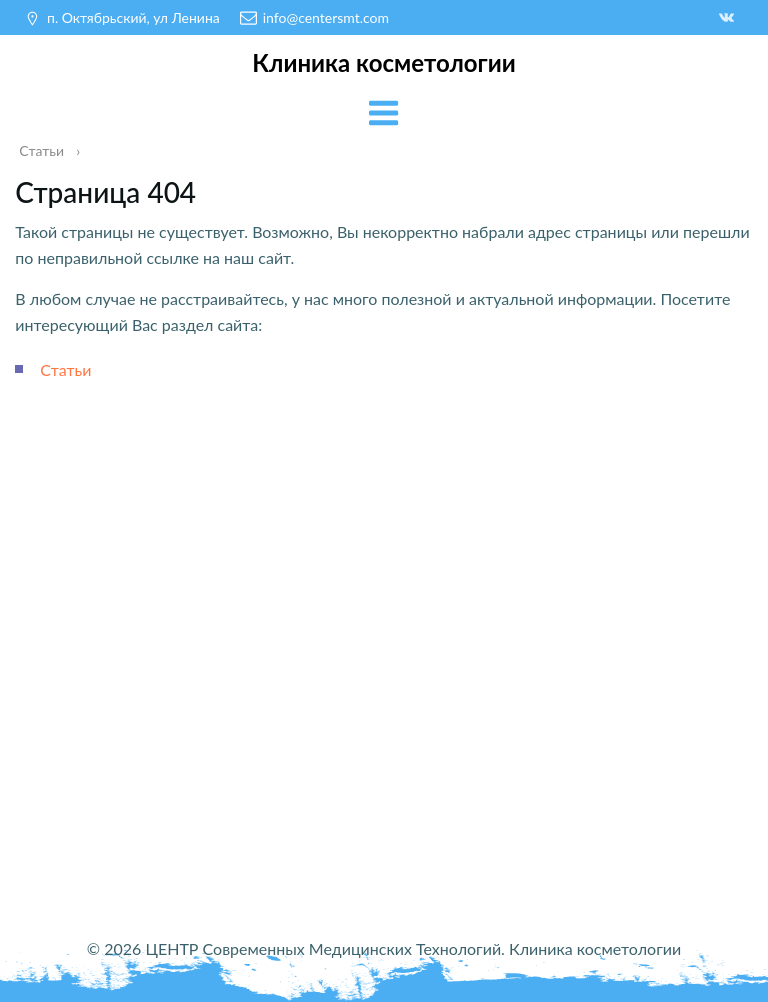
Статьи (65, 369)
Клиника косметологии (383, 62)
